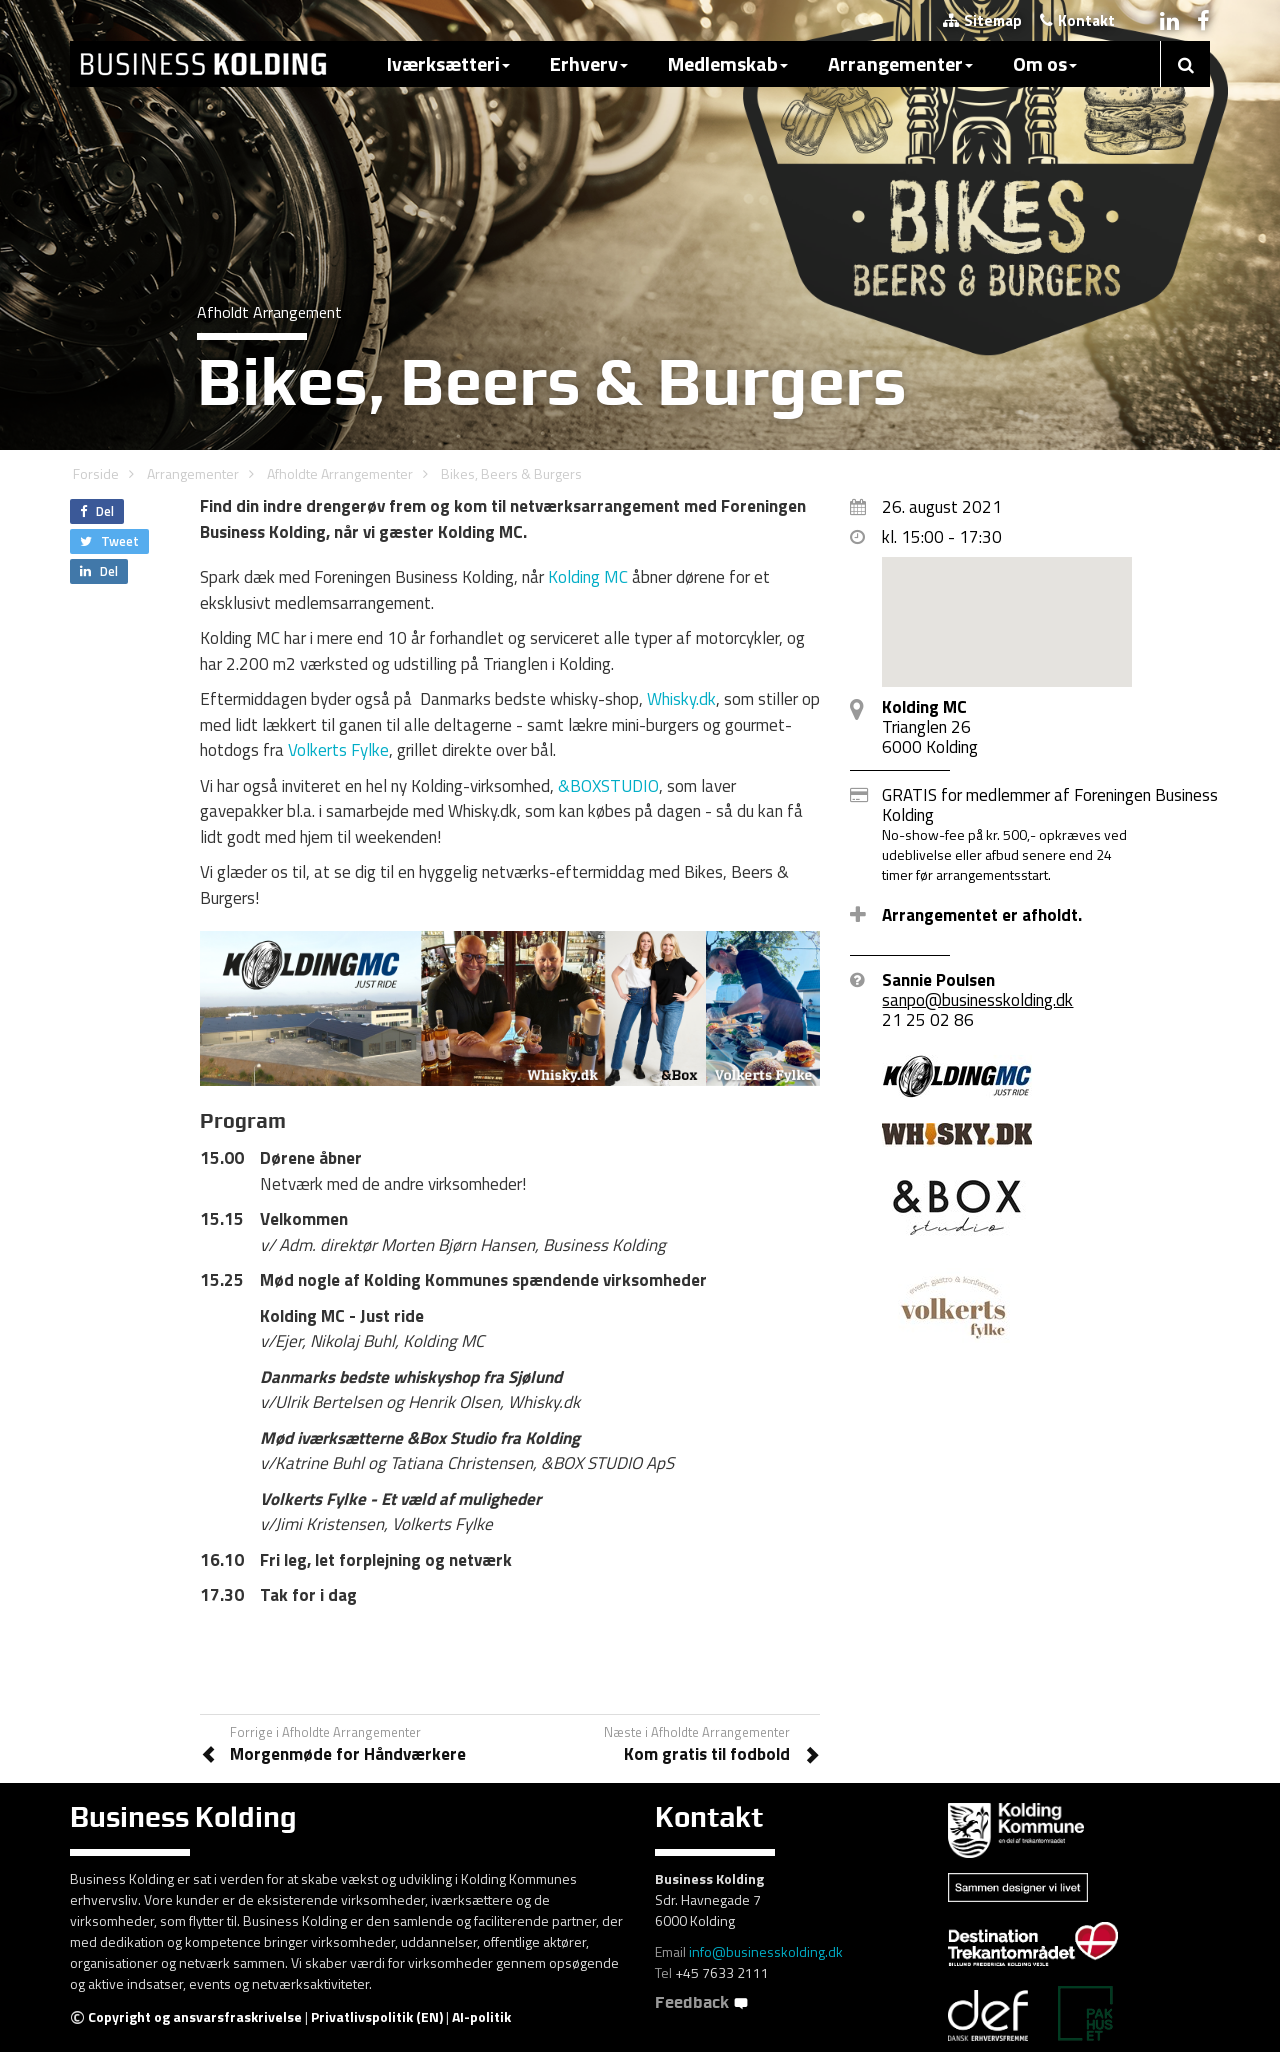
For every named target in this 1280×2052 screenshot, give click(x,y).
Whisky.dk (681, 699)
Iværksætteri (448, 63)
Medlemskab (728, 63)
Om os (1045, 63)
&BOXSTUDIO (608, 786)
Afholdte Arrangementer (340, 473)
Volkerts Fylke (338, 750)
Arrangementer (900, 63)
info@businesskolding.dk (766, 1951)
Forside (96, 473)
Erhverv (589, 63)
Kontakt (1077, 20)
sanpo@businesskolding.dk (977, 1000)
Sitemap (982, 20)
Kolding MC (588, 577)
